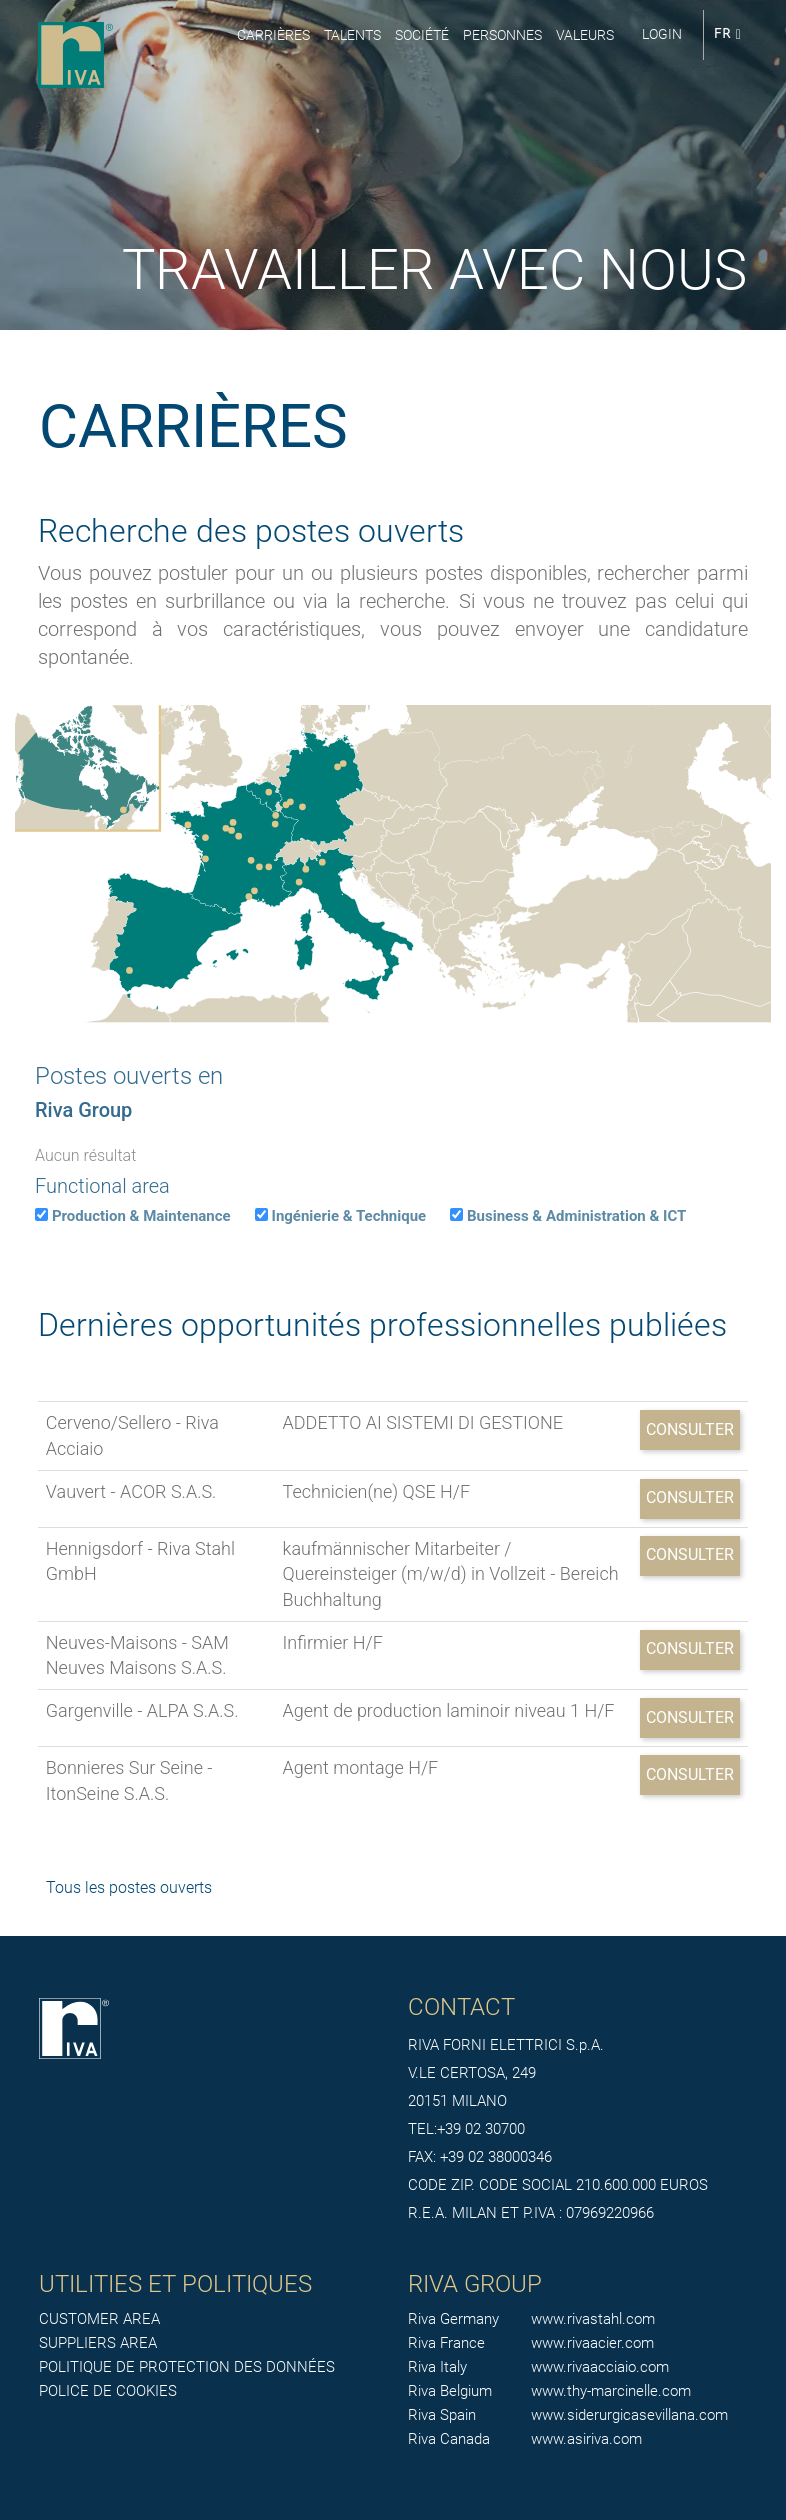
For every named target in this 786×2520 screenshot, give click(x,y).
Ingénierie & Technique (349, 1216)
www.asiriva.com (586, 2439)
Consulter (690, 1429)
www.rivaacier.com (592, 2343)
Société (422, 35)
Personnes (502, 35)
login (662, 34)
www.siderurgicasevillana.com (629, 2415)
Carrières (273, 35)
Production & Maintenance (141, 1216)
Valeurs (585, 35)
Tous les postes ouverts (129, 1887)
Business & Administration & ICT (576, 1216)
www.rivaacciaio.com (600, 2367)
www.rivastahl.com (593, 2319)
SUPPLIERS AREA (98, 2343)
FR (727, 34)
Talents (352, 35)
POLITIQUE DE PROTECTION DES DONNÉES (187, 2367)
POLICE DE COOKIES (108, 2391)
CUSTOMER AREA (99, 2319)
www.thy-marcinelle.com (611, 2391)
